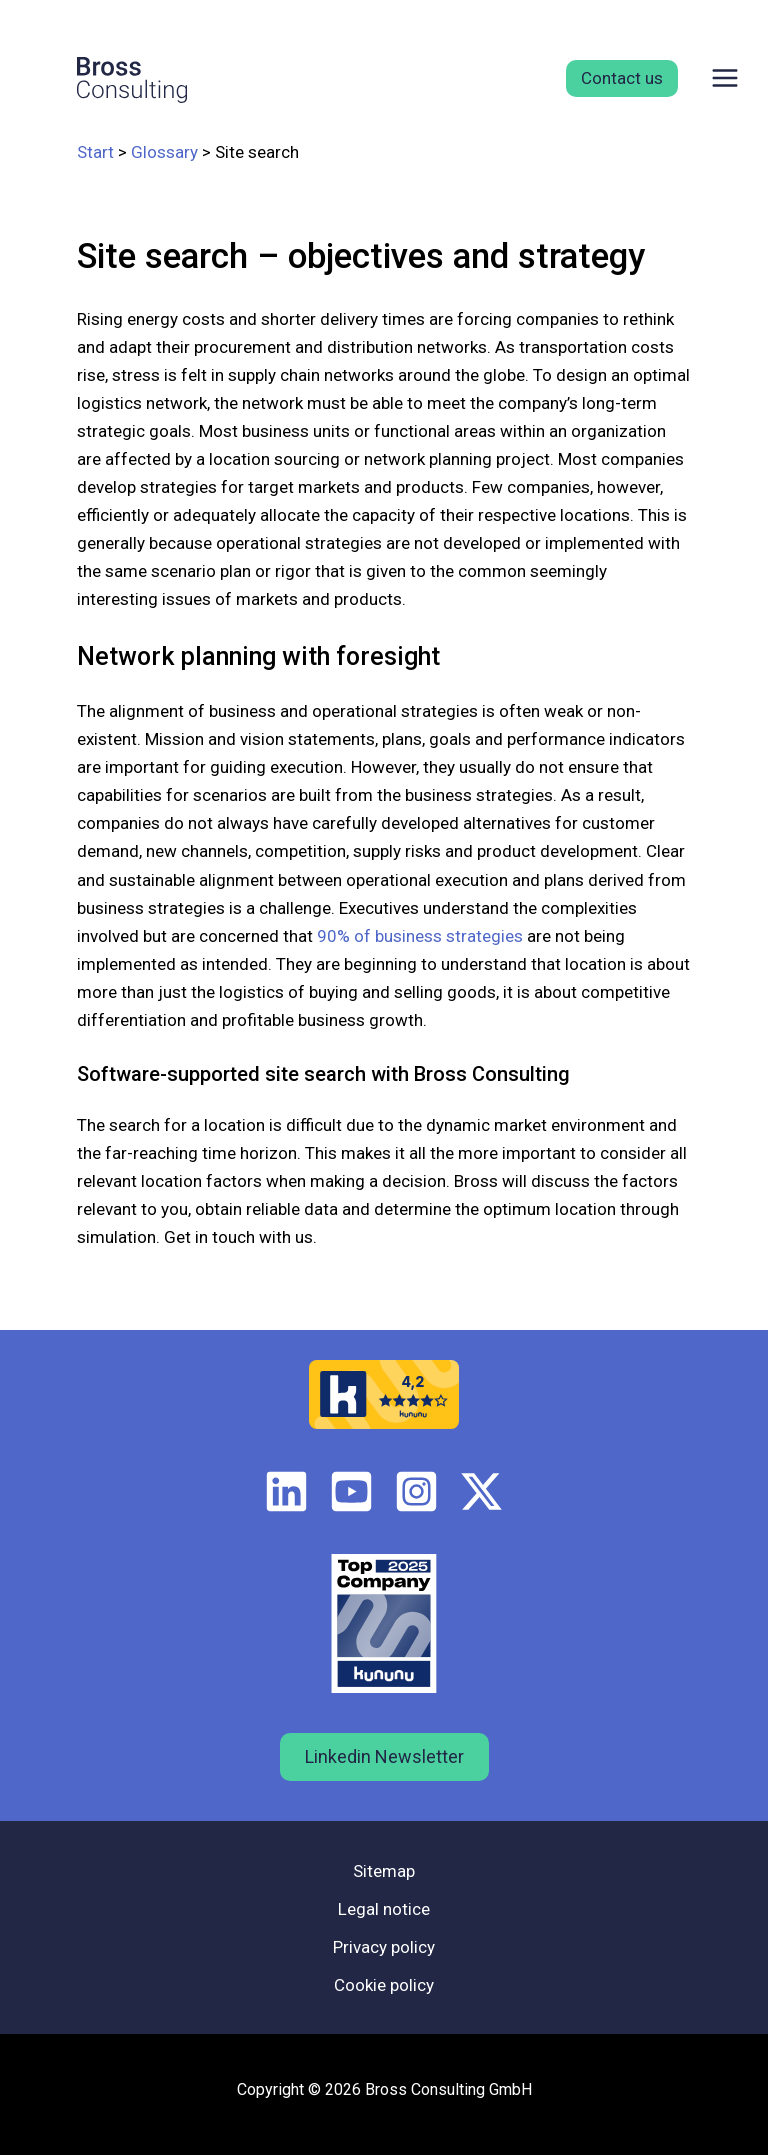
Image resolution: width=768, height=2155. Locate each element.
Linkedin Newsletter (384, 1756)
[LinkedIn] (286, 1491)
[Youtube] (351, 1491)
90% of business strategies (420, 936)
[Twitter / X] (481, 1491)
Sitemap (384, 1871)
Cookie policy (384, 1985)
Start (95, 152)
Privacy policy (384, 1947)
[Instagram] (416, 1491)
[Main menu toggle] (726, 78)
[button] (614, 78)
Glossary (164, 152)
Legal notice (384, 1909)
